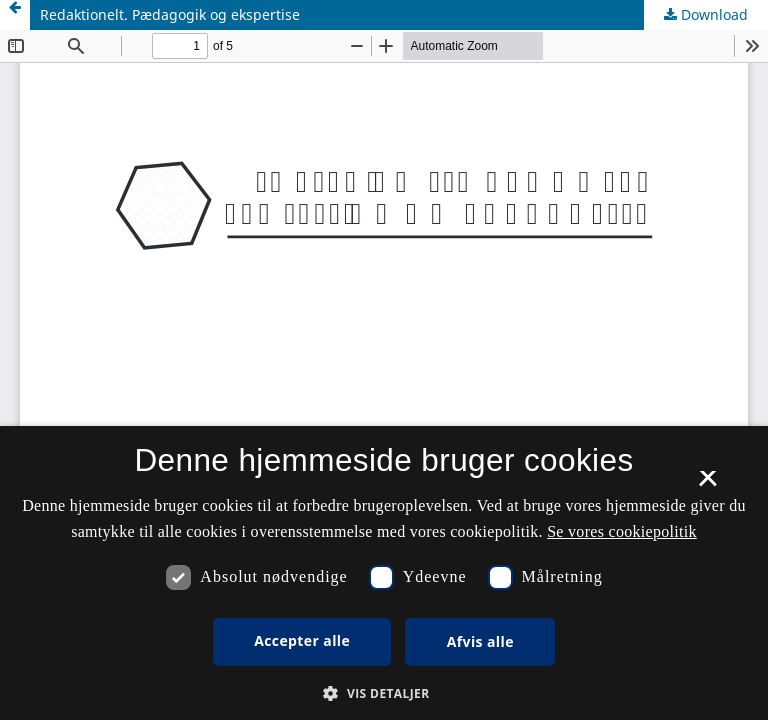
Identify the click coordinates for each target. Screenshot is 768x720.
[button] (383, 693)
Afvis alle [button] (480, 641)
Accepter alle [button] (302, 640)
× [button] (707, 485)
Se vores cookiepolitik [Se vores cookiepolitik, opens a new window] (622, 531)
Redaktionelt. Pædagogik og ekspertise (170, 14)
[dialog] (384, 573)
